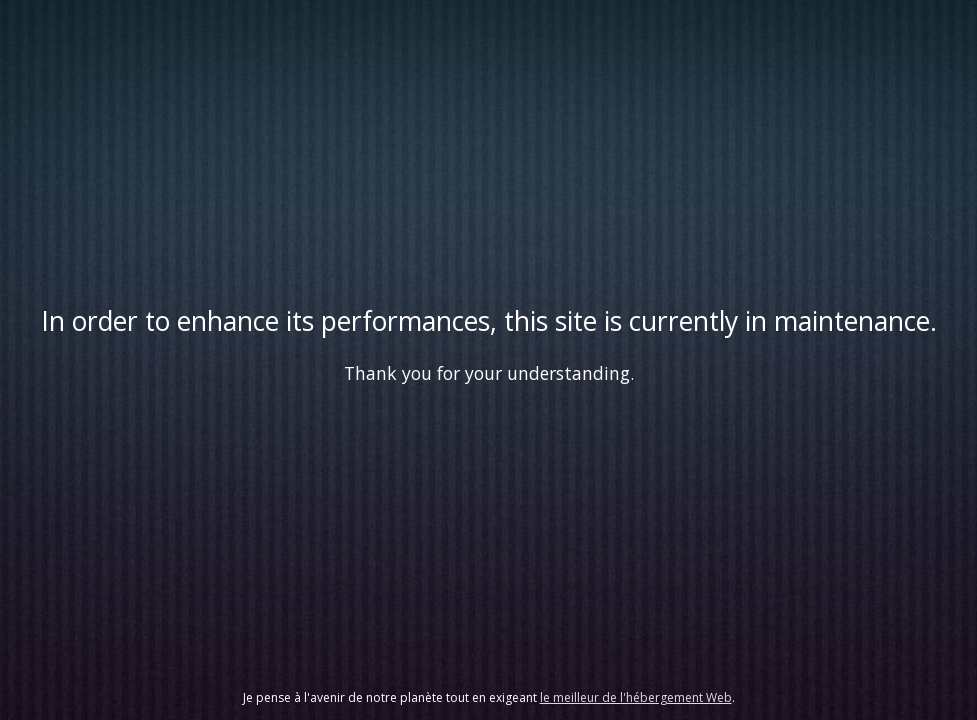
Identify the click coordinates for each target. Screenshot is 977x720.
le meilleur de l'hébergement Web (636, 697)
